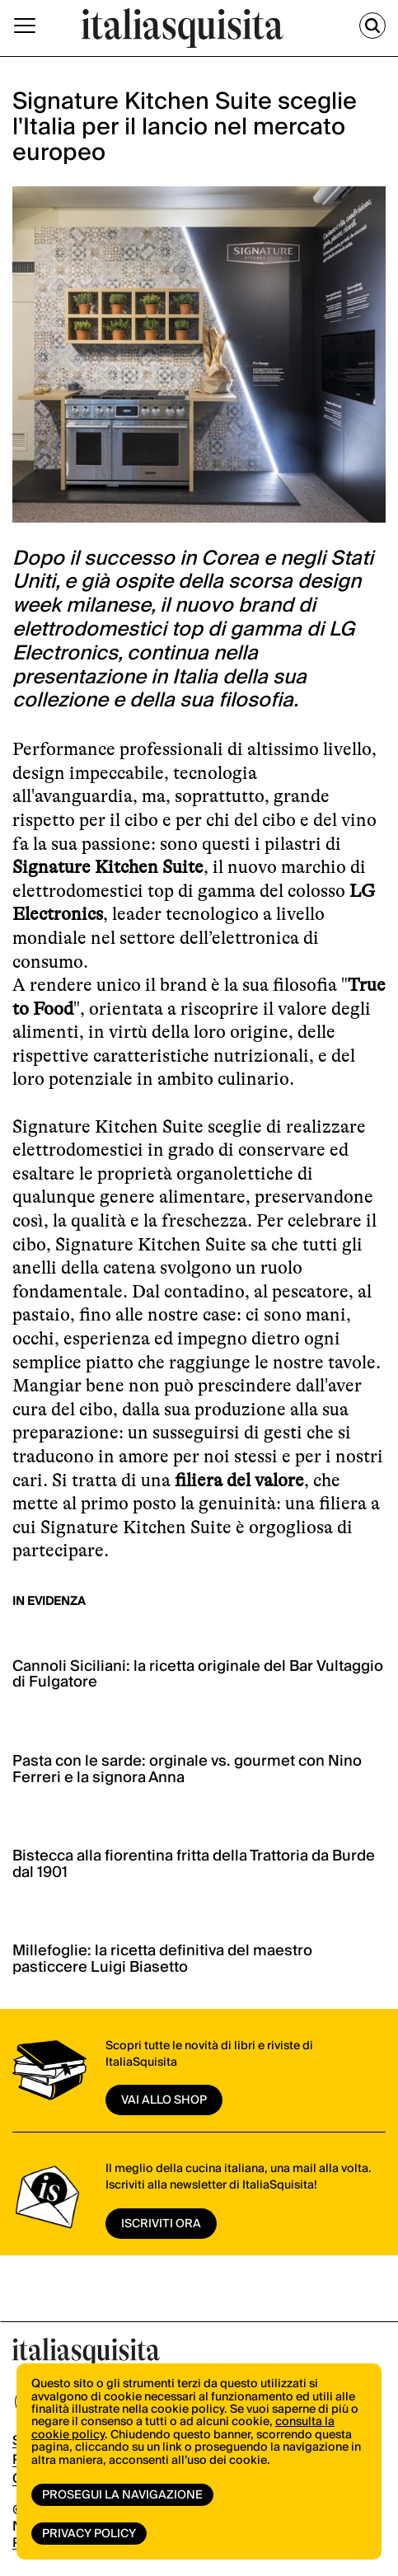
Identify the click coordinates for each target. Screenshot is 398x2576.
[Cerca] (372, 25)
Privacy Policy (89, 2534)
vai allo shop (164, 2100)
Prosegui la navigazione (122, 2495)
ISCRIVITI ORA (161, 2224)
